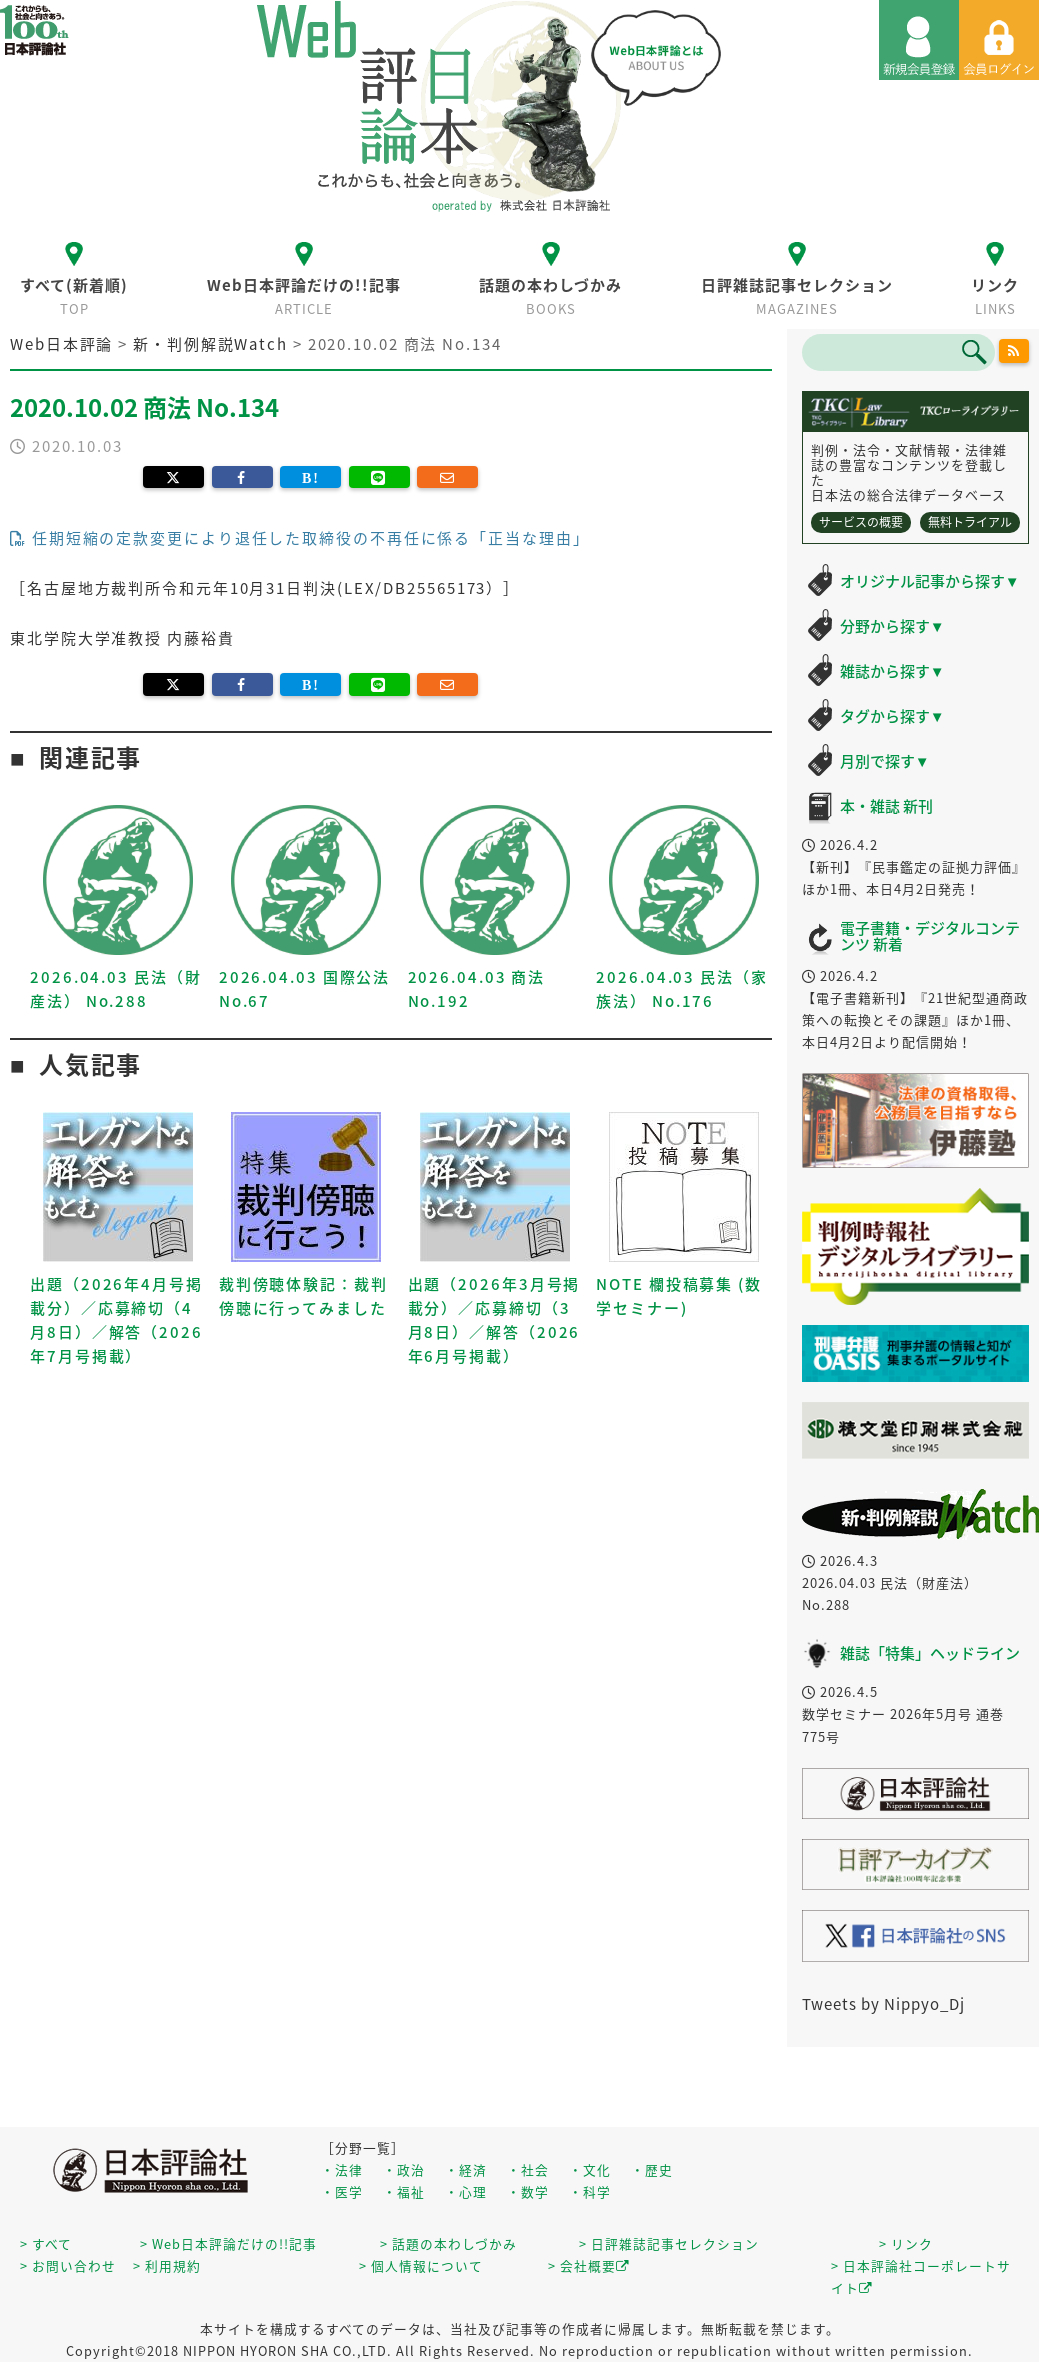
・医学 (342, 2191)
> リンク (906, 2243)
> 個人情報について (421, 2265)
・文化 (590, 2169)
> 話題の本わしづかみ (448, 2243)
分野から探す (892, 626)
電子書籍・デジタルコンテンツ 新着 (930, 936)
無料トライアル (970, 522)
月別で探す (885, 761)
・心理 (466, 2191)
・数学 (528, 2191)
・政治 (404, 2169)
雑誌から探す (892, 671)
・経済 (466, 2169)
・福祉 (404, 2191)
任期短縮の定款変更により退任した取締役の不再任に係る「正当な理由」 (300, 538)
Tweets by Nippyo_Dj (883, 2004)
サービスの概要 (861, 522)
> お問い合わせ (68, 2265)
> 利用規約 (167, 2265)
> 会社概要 (589, 2265)
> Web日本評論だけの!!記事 (228, 2243)
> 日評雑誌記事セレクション (669, 2243)
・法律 (342, 2169)
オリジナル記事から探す (930, 581)
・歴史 (652, 2169)
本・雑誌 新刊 (886, 806)
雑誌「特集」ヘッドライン (930, 1653)
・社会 (528, 2169)
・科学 (590, 2191)
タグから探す (892, 716)
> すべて (46, 2243)
